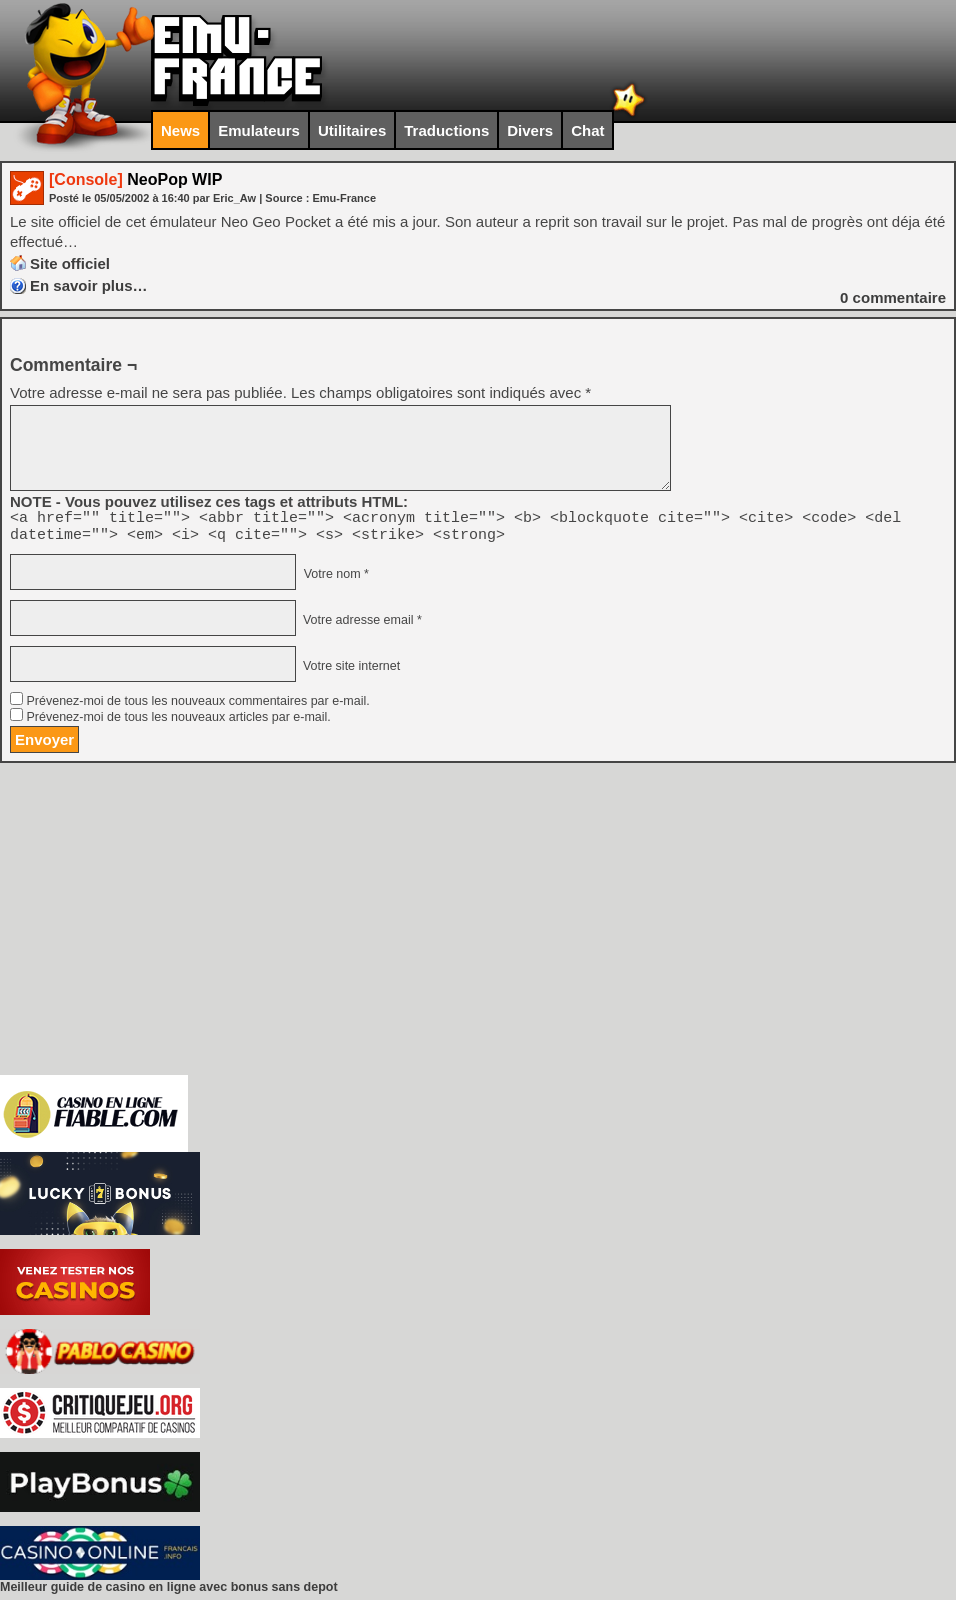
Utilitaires (352, 130)
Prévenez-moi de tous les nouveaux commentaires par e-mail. (197, 707)
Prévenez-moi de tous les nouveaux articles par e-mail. (178, 723)
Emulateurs (259, 130)
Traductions (446, 130)
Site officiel (70, 263)
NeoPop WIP (135, 179)
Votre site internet (349, 672)
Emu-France (344, 198)
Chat (587, 130)
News (180, 130)
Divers (530, 130)
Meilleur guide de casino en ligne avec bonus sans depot (169, 1593)
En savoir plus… (89, 285)
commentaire (893, 297)
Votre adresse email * (360, 626)
